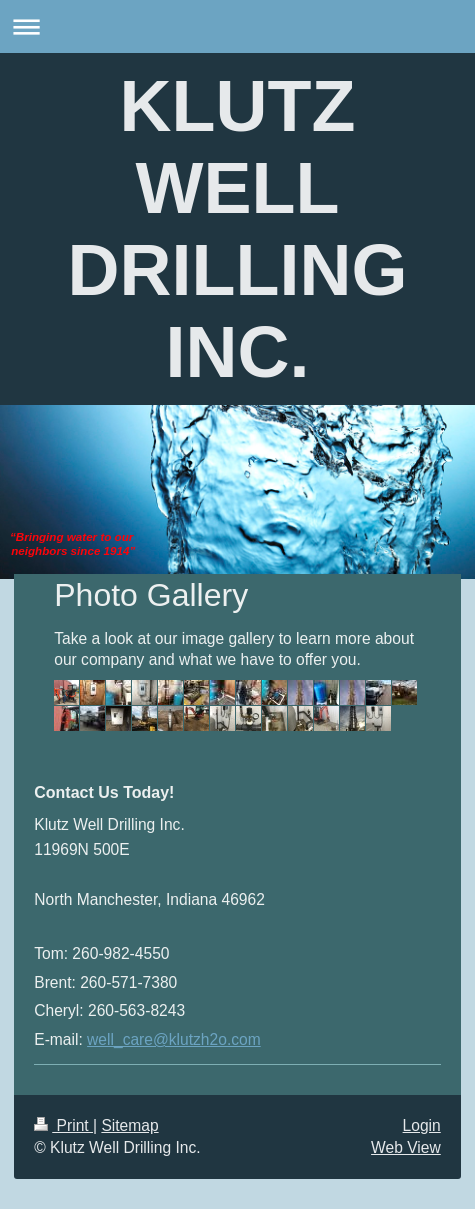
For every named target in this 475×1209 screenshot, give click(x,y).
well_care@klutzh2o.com (174, 1039)
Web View (406, 1147)
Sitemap (129, 1125)
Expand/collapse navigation (237, 26)
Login (422, 1125)
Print (63, 1125)
